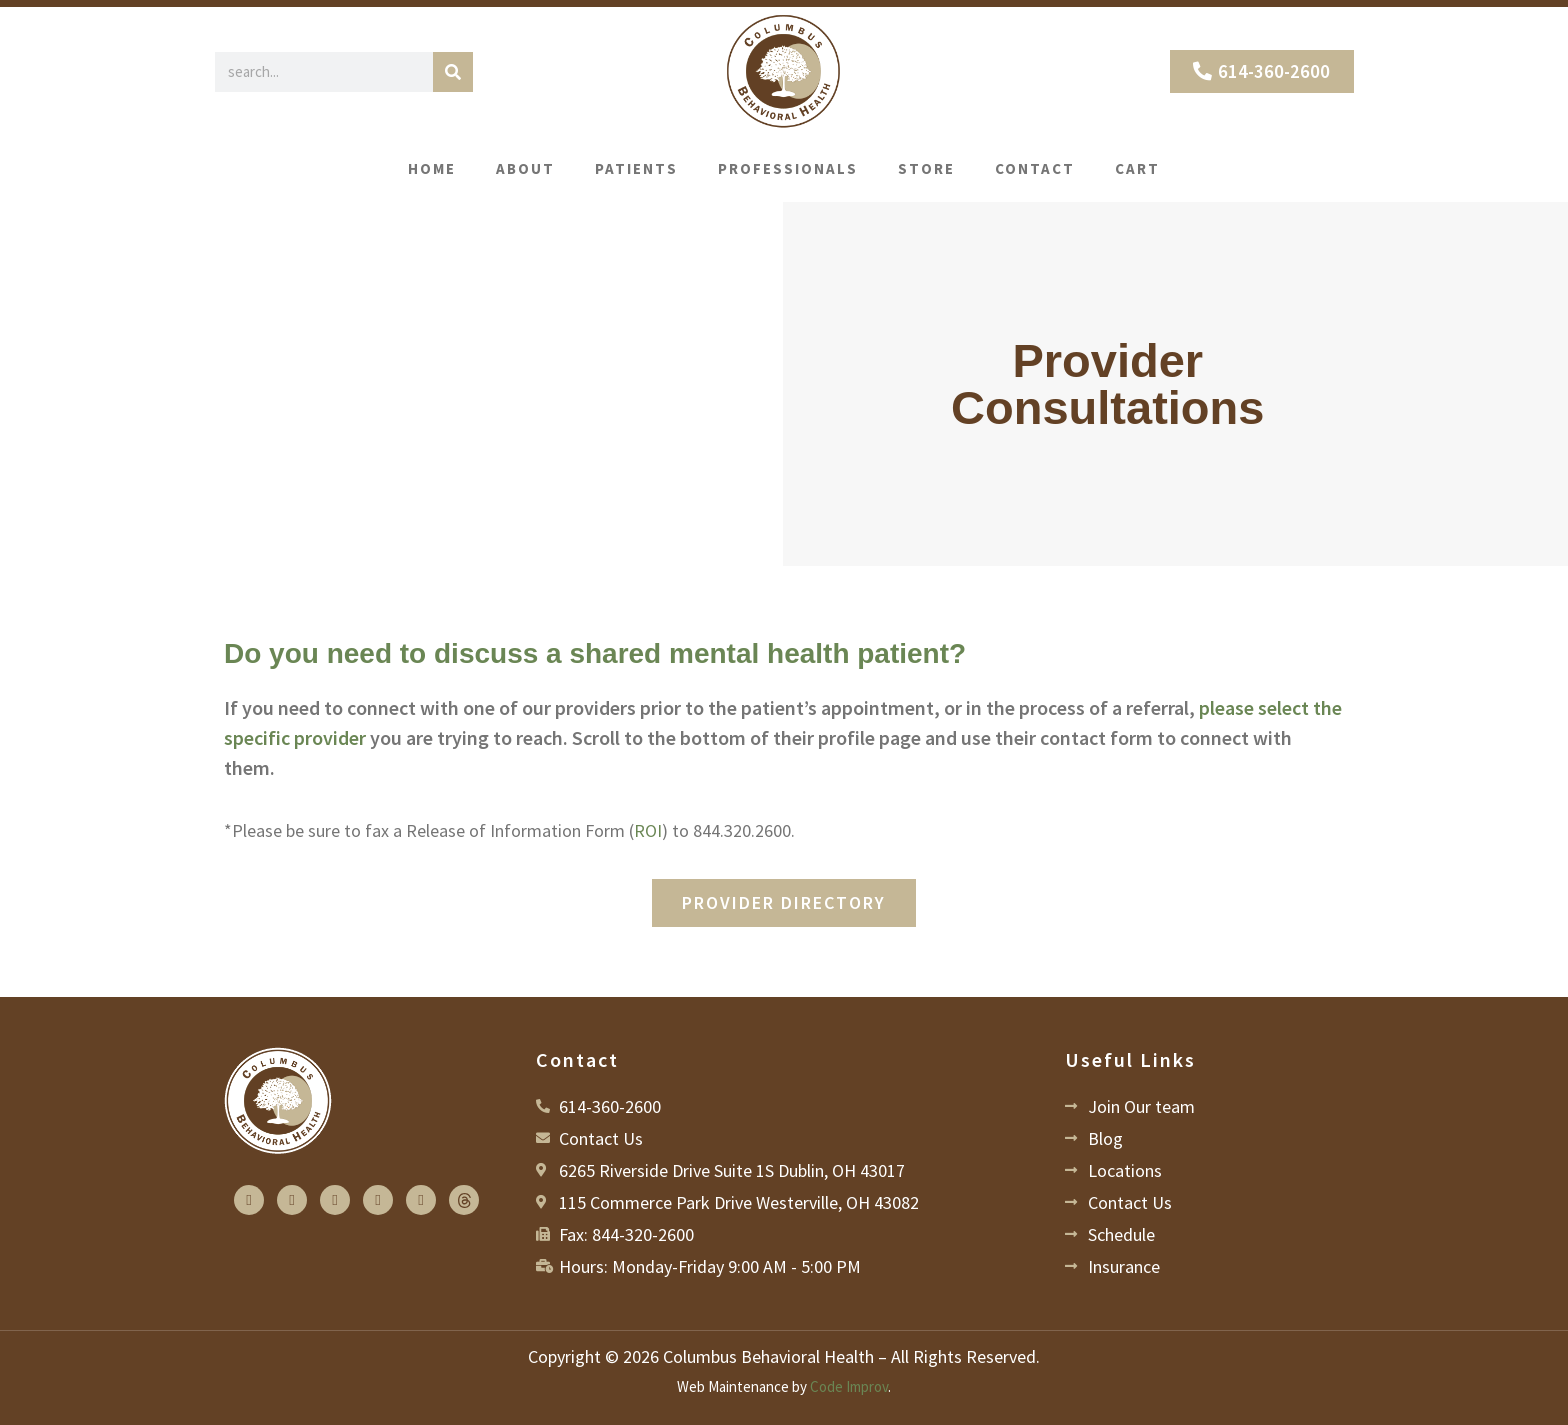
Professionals (788, 168)
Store (926, 168)
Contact (1035, 168)
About (525, 168)
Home (432, 168)
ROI (648, 830)
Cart (1137, 168)
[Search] (453, 72)
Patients (636, 168)
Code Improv (849, 1386)
